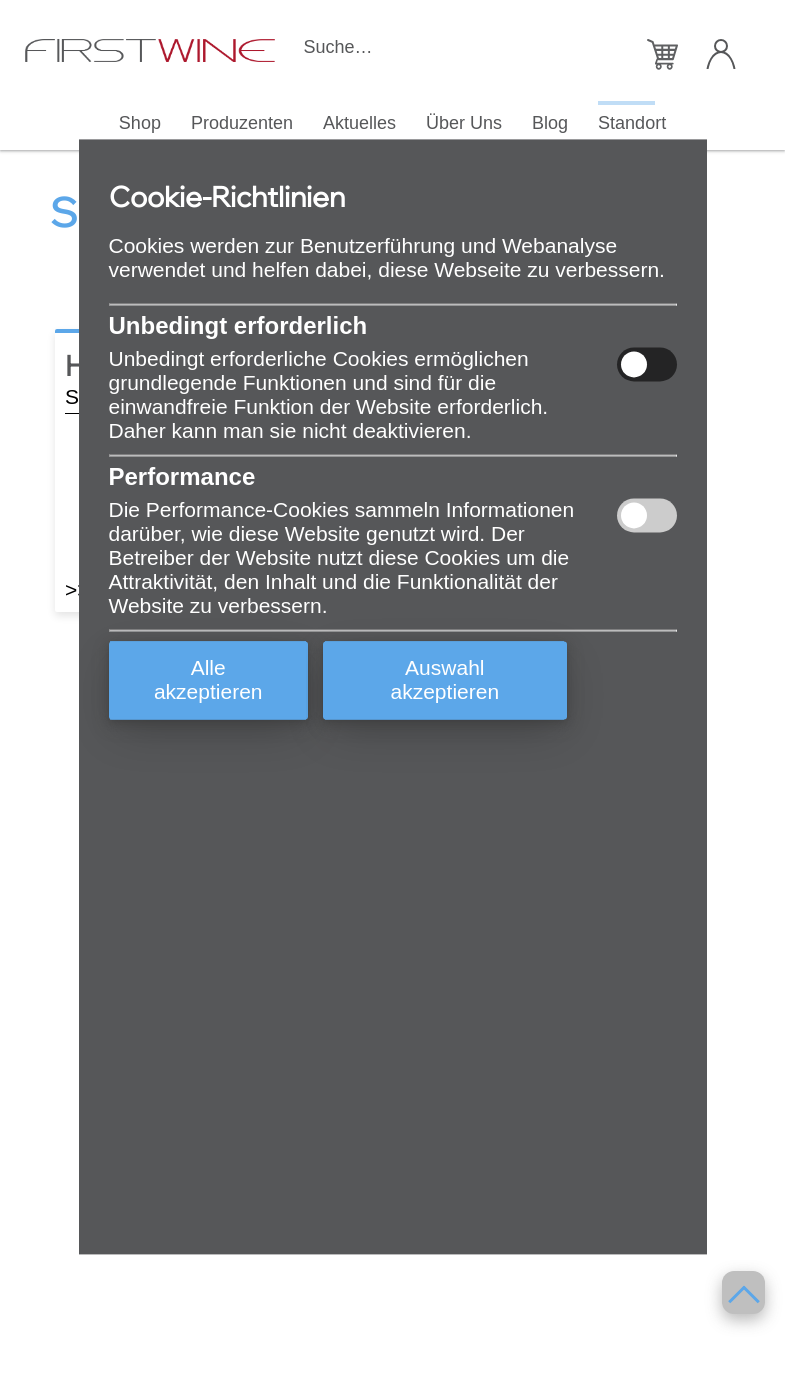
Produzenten (242, 122)
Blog (550, 122)
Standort (632, 122)
